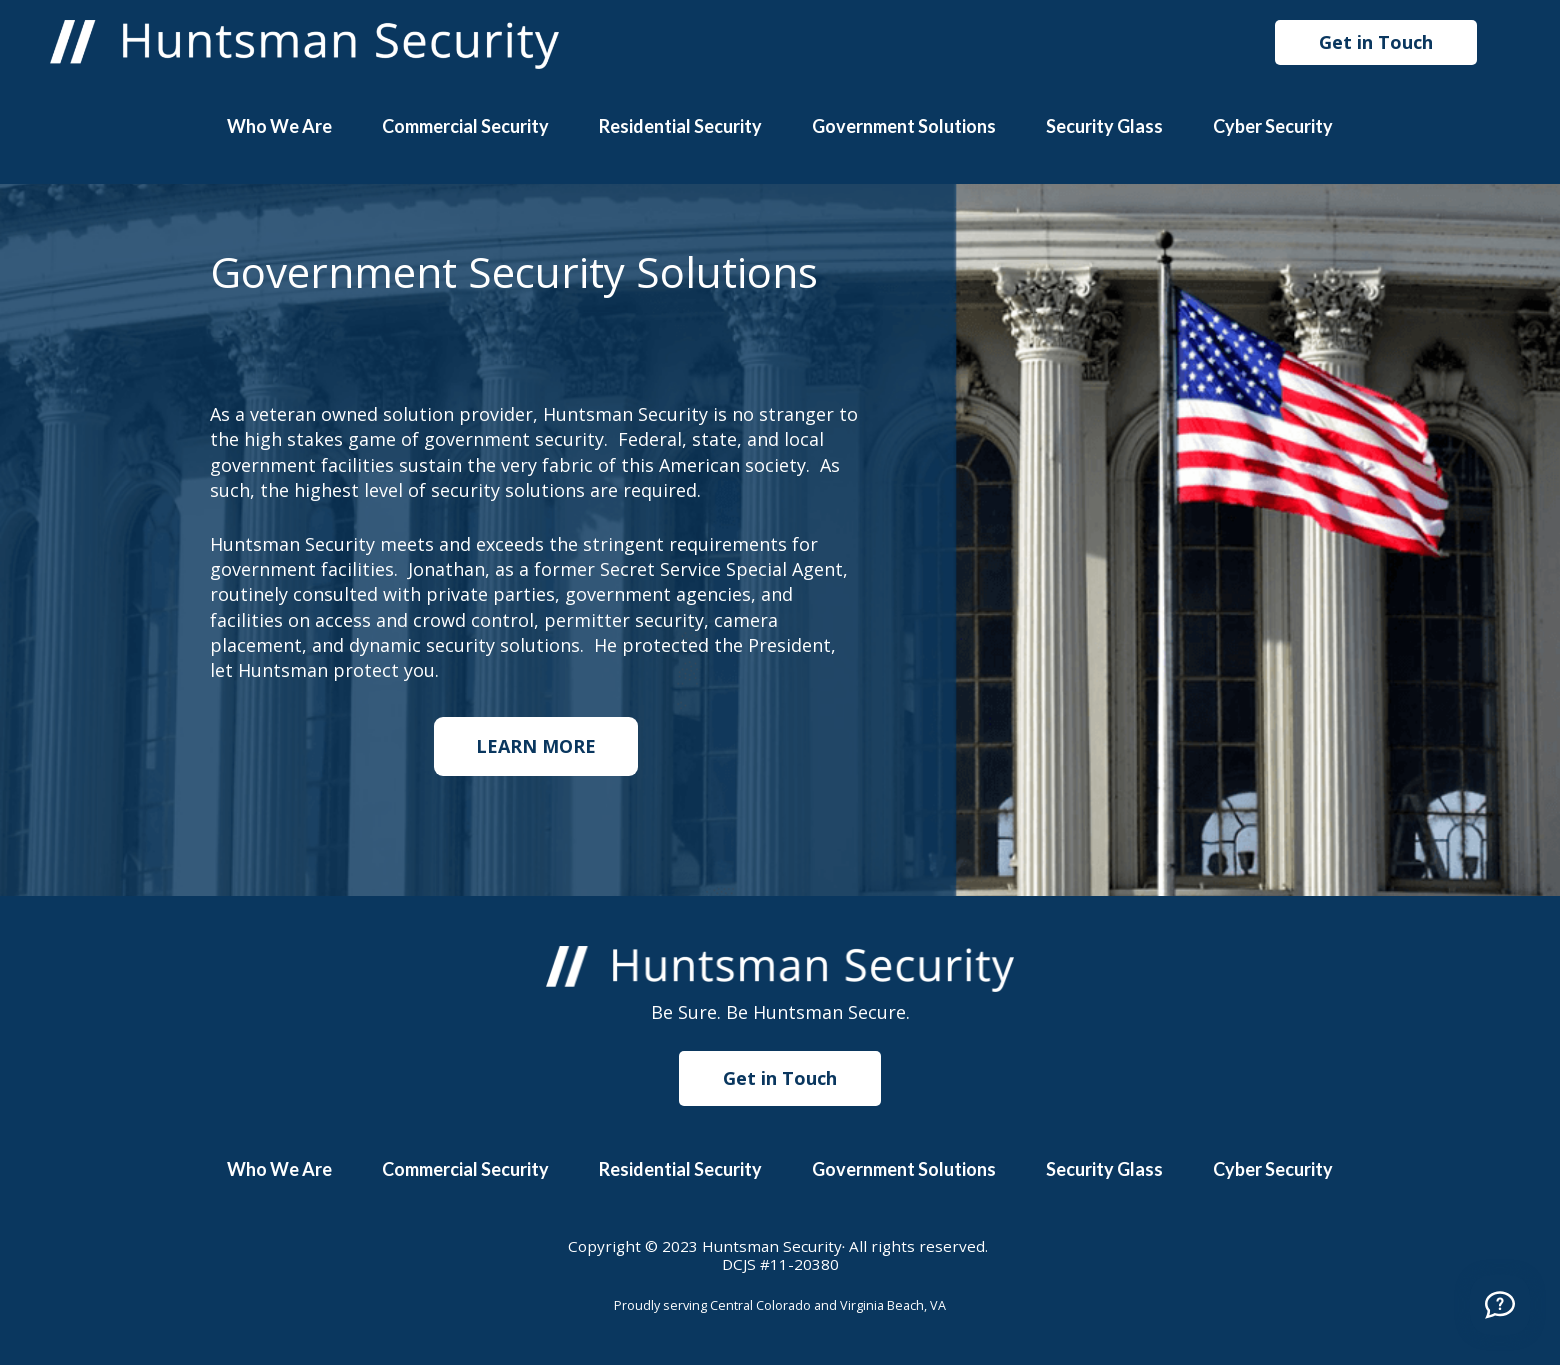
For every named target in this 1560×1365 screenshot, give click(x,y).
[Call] (1500, 1305)
